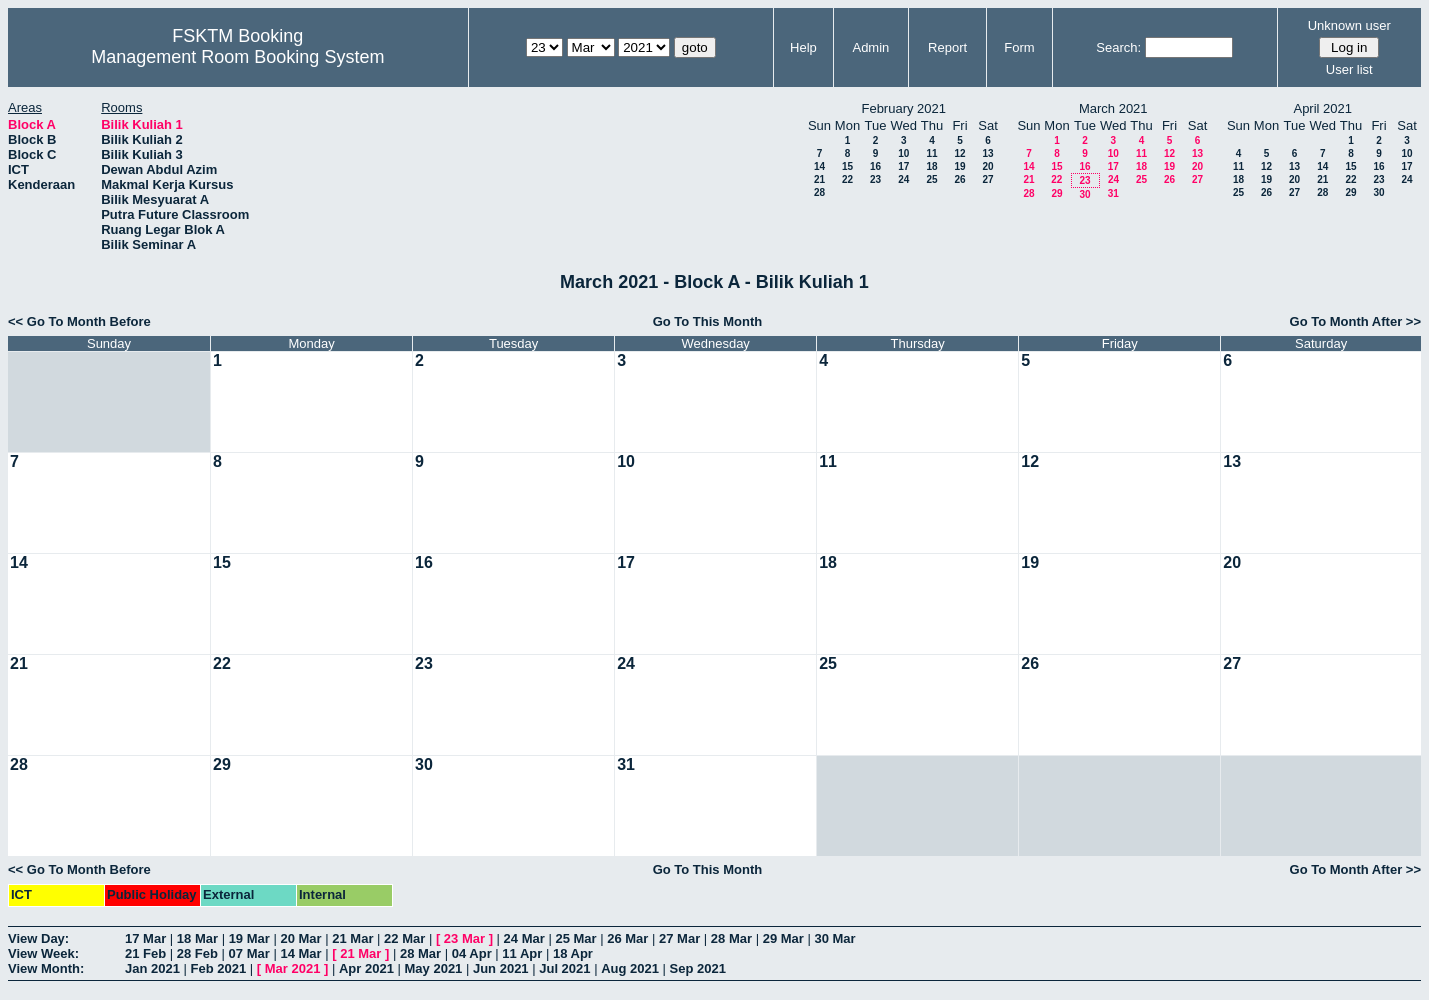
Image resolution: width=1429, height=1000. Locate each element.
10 (903, 153)
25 (931, 179)
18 (931, 166)
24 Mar (524, 938)
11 (931, 153)
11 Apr (522, 953)
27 (987, 179)
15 (847, 166)
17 (903, 166)
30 (1084, 194)
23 (875, 179)
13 (987, 153)
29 (1056, 193)
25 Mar (575, 938)
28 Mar (731, 938)
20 (987, 166)
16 (875, 166)
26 (959, 179)
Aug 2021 (630, 968)
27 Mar (679, 938)
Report (947, 47)
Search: (1118, 47)
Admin (870, 47)
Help (803, 47)
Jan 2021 (152, 968)
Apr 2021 (366, 968)
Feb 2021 (219, 968)
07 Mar (249, 953)
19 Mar (249, 938)
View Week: (43, 953)
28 (819, 192)
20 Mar (300, 938)
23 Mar (464, 938)
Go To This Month (708, 321)
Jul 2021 (564, 968)
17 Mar (145, 938)
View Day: (38, 938)
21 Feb (145, 953)
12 (959, 153)
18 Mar (197, 938)
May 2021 (434, 968)
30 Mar (834, 938)
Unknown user (1349, 25)
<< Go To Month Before (79, 321)
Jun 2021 (501, 968)
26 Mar (627, 938)
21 (819, 179)
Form (1019, 47)
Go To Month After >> (1355, 321)
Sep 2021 (698, 968)
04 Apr (472, 953)
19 (959, 166)
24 (903, 179)
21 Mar (352, 938)
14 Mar (300, 953)
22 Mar (404, 938)
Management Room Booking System (237, 57)
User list (1349, 69)
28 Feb (197, 953)
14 (819, 166)
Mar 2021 (293, 968)
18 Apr (573, 953)
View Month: (46, 968)
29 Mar (783, 938)
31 (1113, 193)
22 (847, 179)
